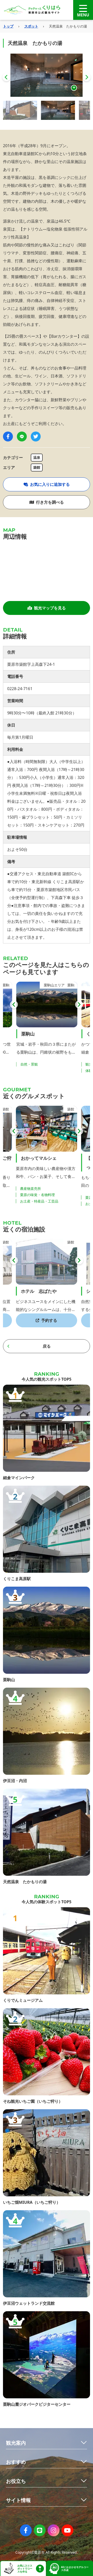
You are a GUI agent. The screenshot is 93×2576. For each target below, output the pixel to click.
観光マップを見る (47, 608)
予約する (52, 1320)
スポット (31, 26)
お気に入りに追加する (47, 484)
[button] (6, 77)
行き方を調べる (47, 502)
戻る (29, 1346)
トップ (8, 26)
